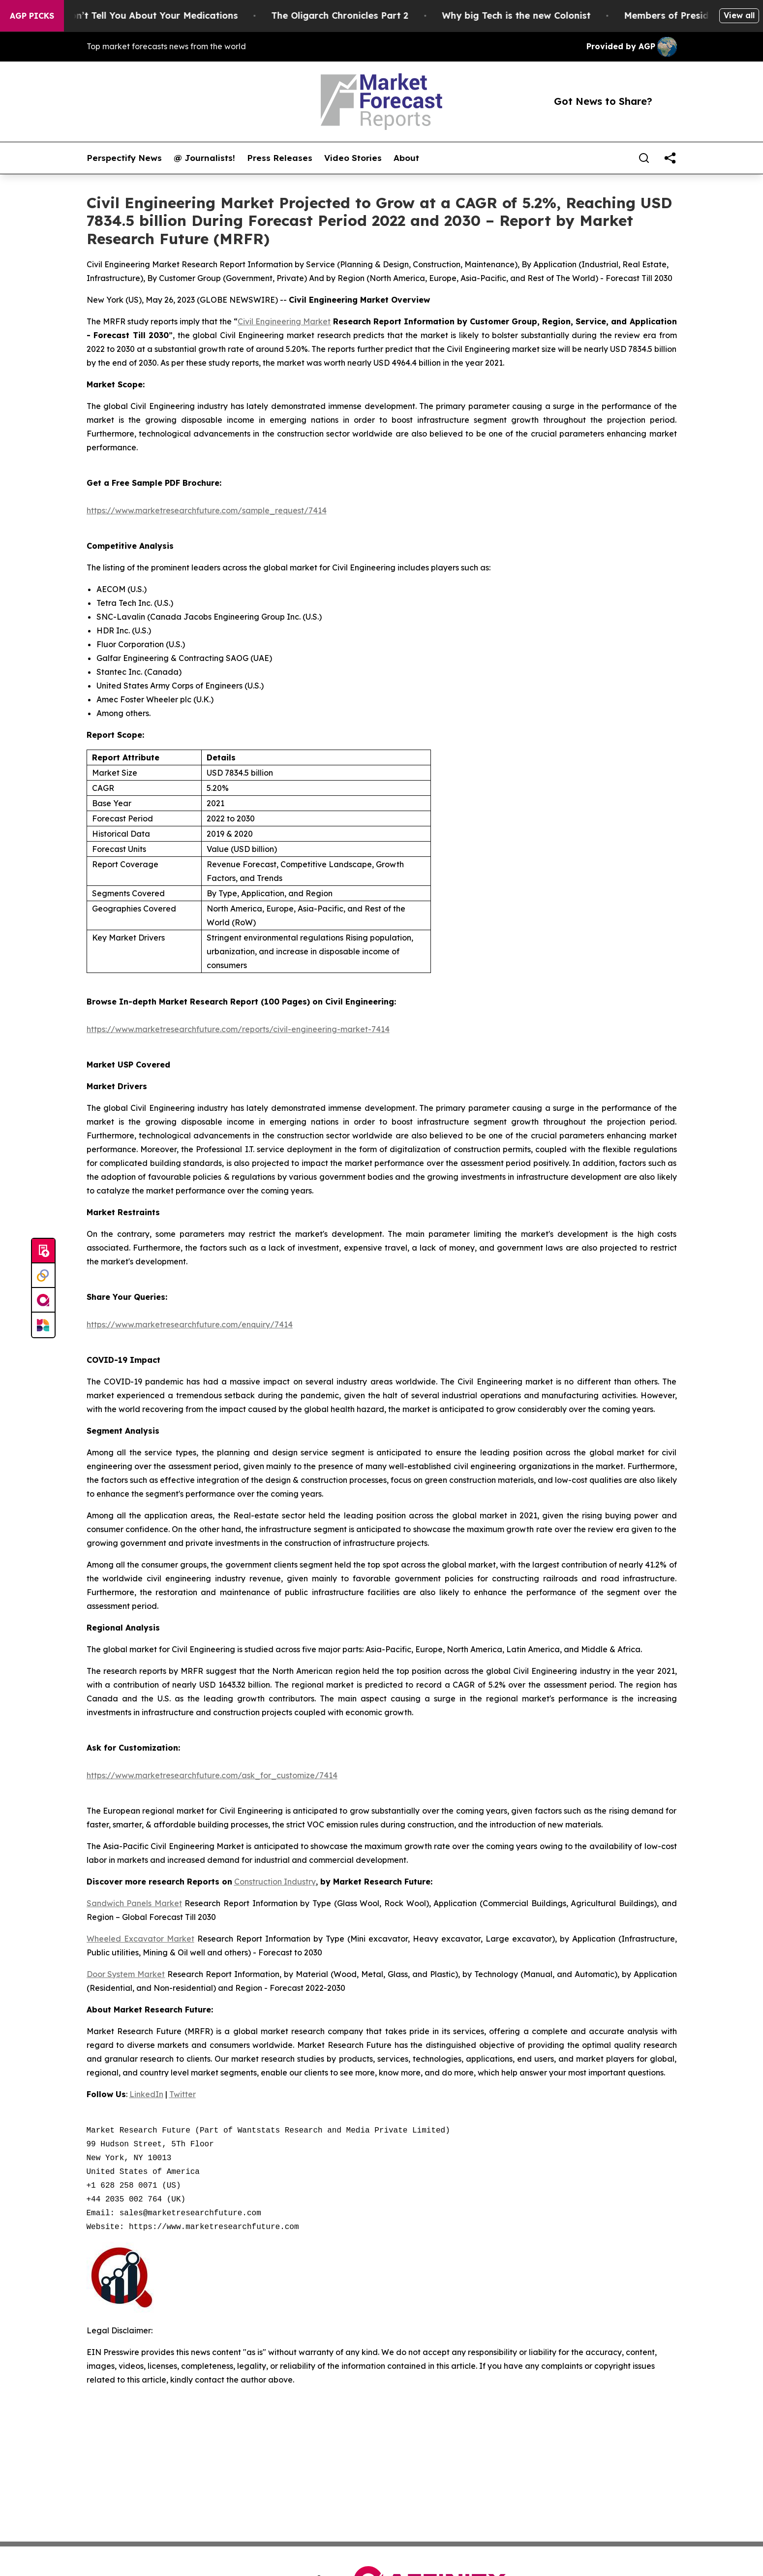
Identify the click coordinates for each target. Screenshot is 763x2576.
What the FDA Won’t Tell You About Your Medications (129, 15)
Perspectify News (124, 158)
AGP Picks (32, 16)
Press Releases (279, 158)
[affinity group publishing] (43, 1300)
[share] (670, 158)
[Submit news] (43, 1251)
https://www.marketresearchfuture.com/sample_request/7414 (207, 510)
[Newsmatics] (43, 1325)
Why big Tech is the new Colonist (529, 15)
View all (739, 15)
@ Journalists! (204, 158)
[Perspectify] (43, 1275)
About (406, 158)
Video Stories (353, 158)
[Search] (644, 158)
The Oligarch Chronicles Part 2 (352, 15)
